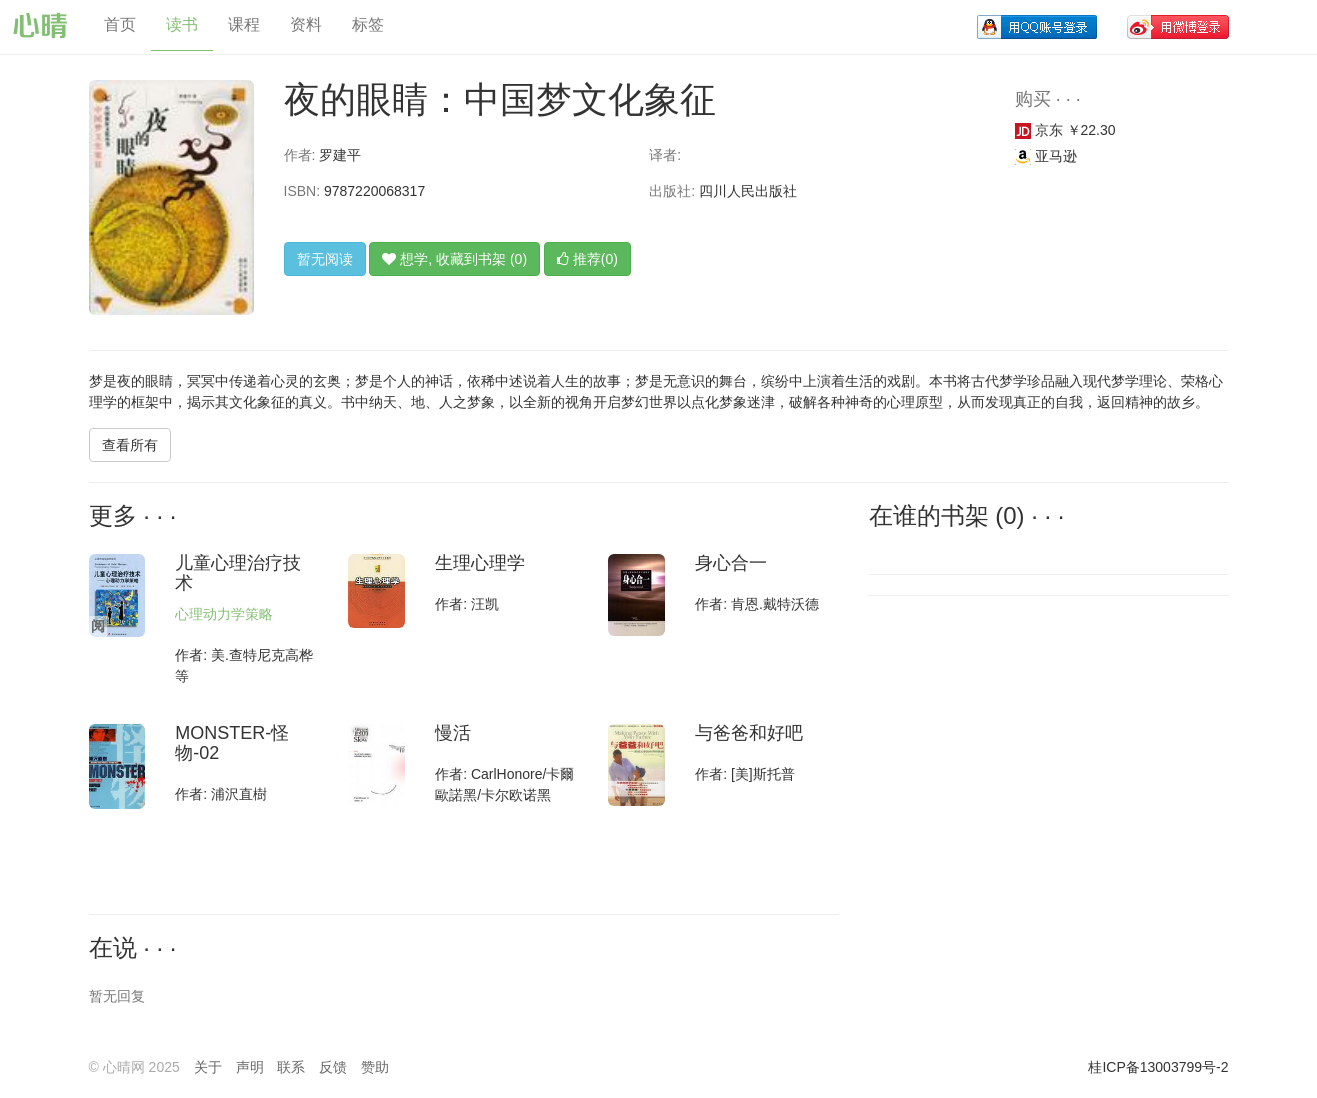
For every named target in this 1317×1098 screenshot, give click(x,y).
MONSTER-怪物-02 (232, 743)
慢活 (453, 733)
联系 (291, 1067)
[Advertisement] (1004, 741)
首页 (120, 24)
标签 (368, 24)
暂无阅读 (325, 259)
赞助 (375, 1067)
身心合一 (731, 563)
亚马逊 (1046, 156)
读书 (182, 24)
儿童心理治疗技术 (238, 573)
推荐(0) (587, 259)
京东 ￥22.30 (1065, 130)
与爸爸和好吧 (749, 733)
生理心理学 (480, 563)
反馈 (333, 1067)
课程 (244, 24)
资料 (306, 24)
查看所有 (130, 445)
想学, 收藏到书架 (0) (454, 259)
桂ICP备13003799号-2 (1158, 1067)
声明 (250, 1067)
